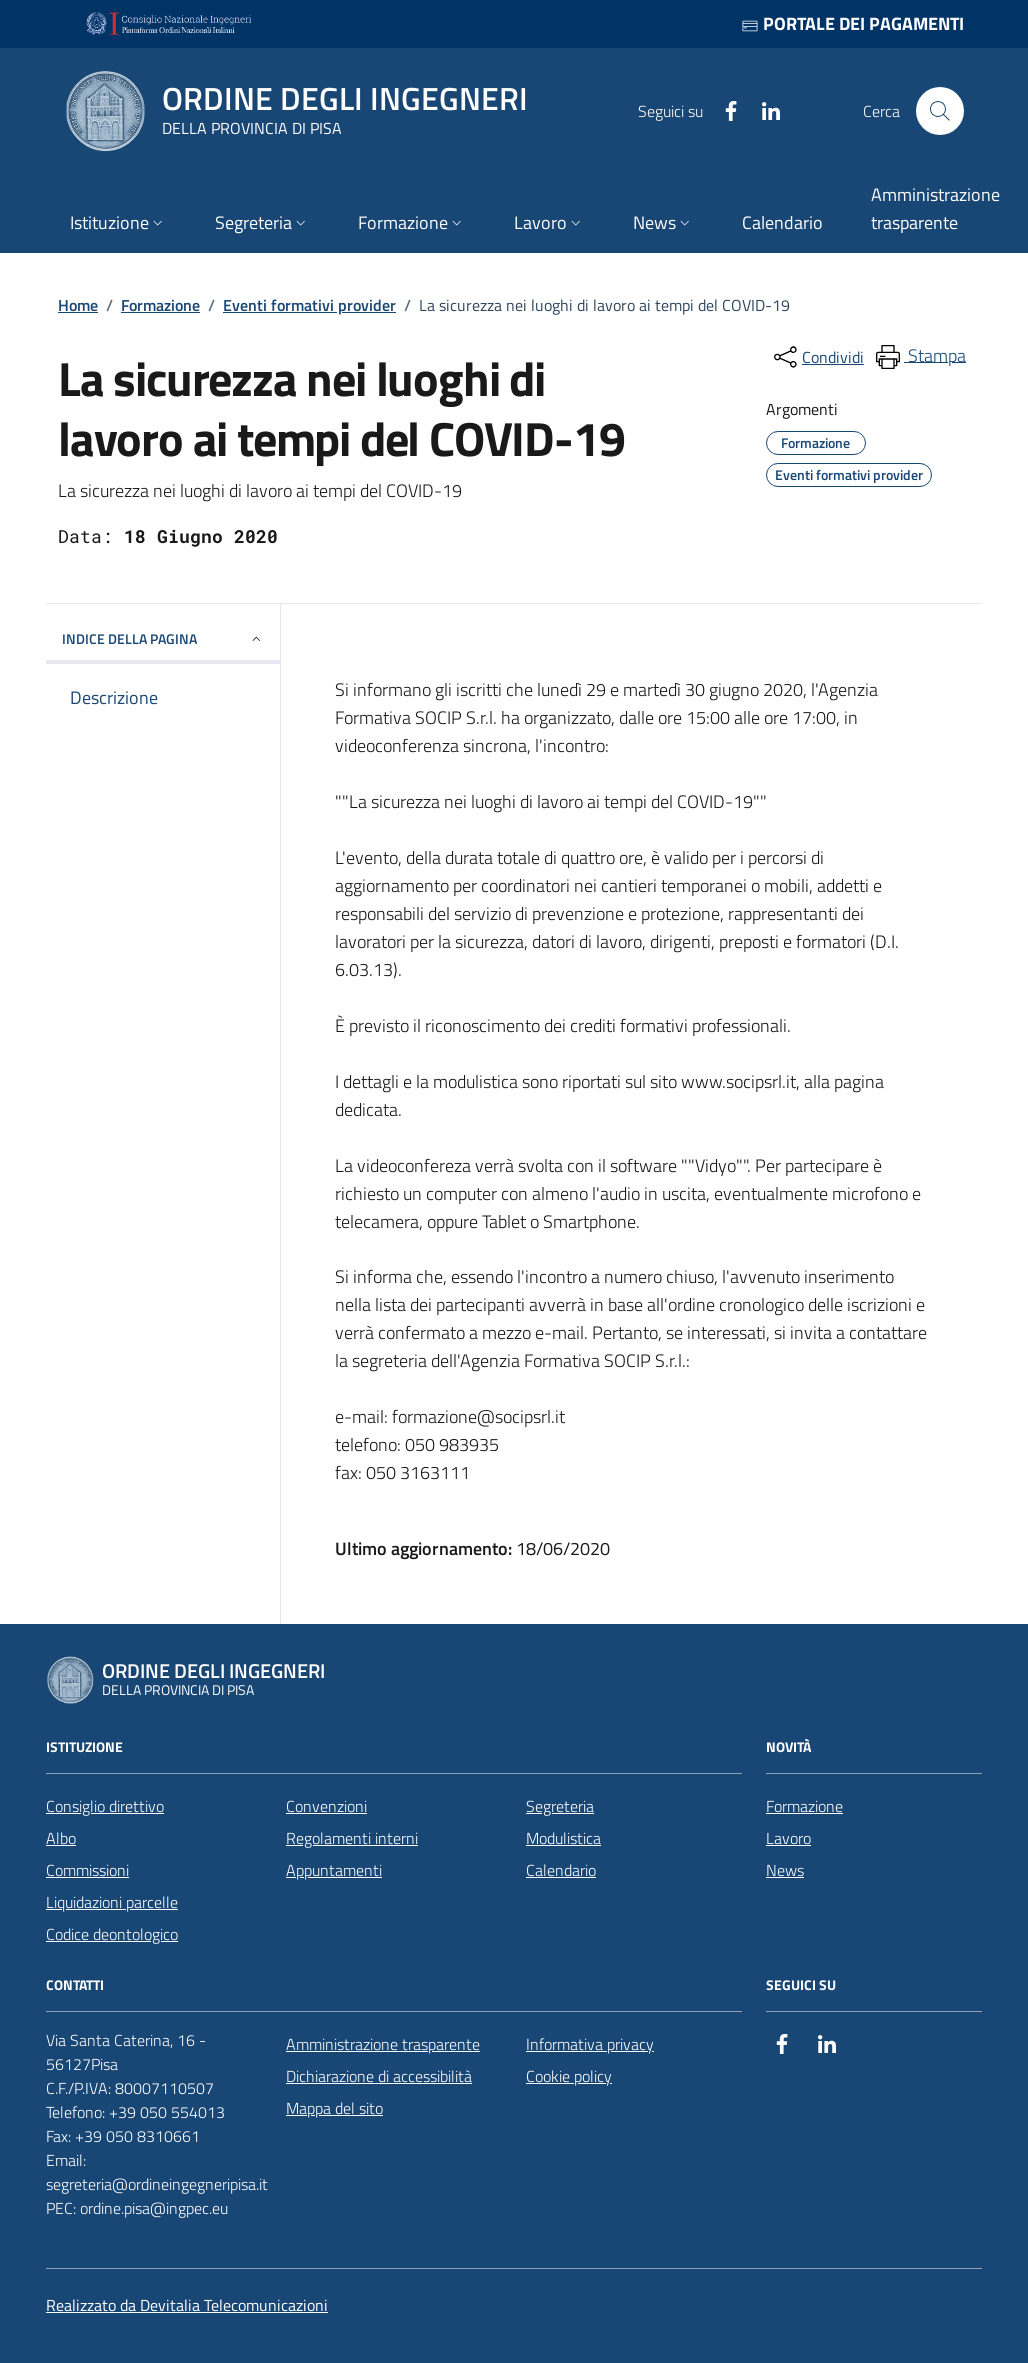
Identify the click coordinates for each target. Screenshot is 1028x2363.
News (785, 1870)
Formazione (160, 305)
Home (78, 305)
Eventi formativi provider (309, 305)
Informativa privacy (590, 2044)
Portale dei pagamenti (852, 23)
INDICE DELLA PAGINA (163, 638)
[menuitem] (919, 357)
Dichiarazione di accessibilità (379, 2076)
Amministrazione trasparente (383, 2044)
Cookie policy (569, 2076)
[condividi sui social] (817, 357)
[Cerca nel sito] (940, 111)
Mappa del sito (334, 2108)
